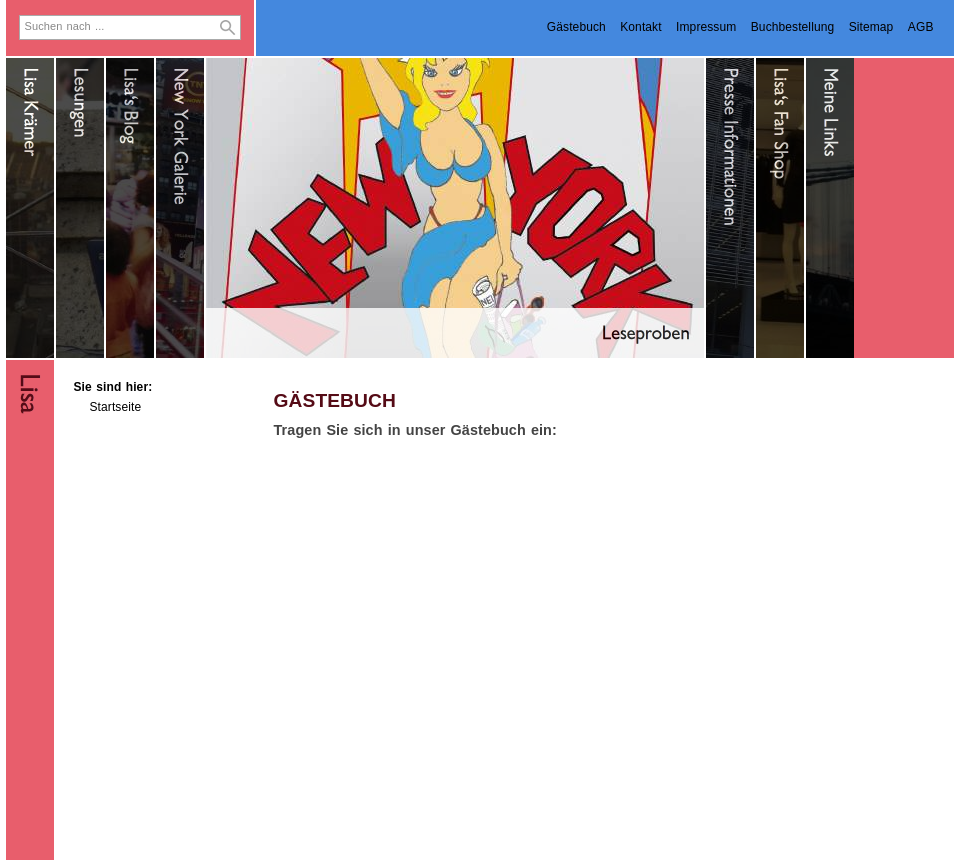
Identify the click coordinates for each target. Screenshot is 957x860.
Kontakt (640, 27)
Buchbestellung (792, 27)
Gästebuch (576, 27)
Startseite (116, 407)
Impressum (706, 27)
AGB (921, 27)
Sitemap (871, 27)
